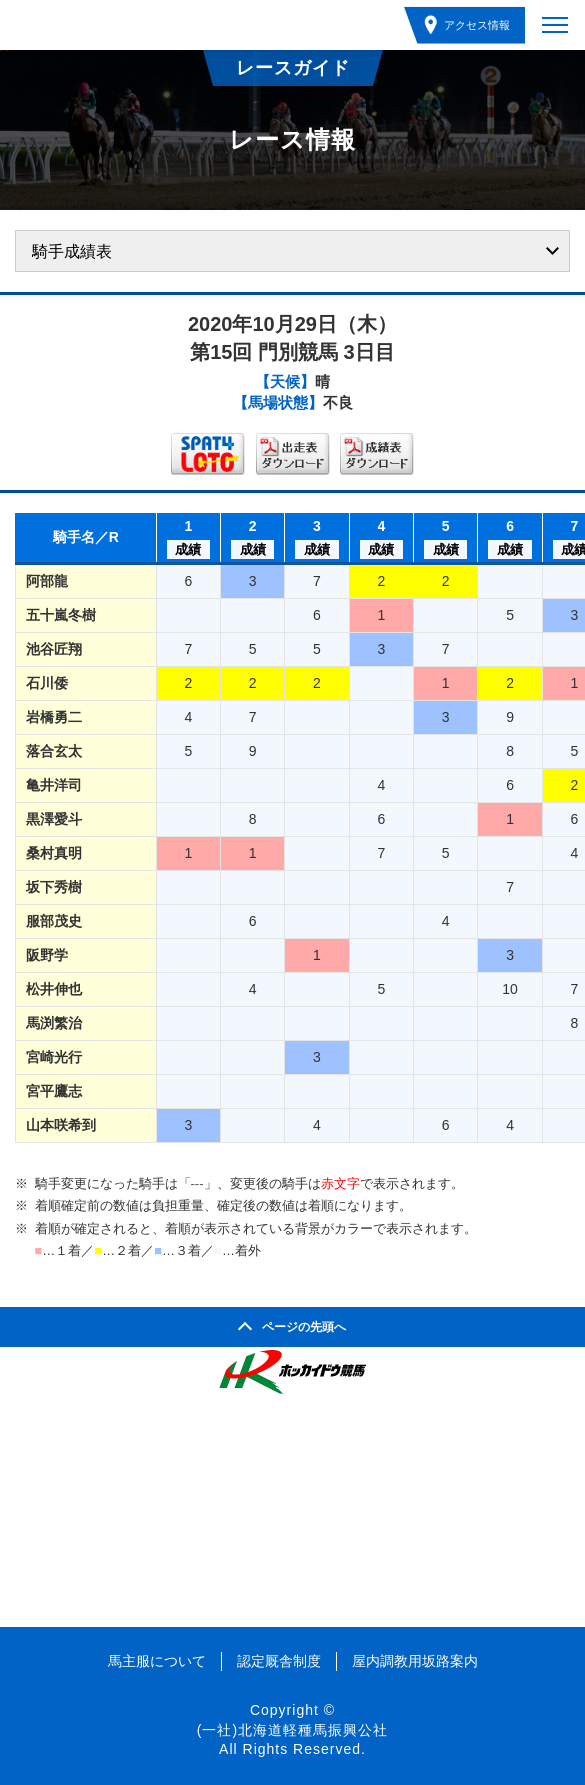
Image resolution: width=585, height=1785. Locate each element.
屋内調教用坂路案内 (415, 1661)
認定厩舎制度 (279, 1661)
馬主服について (157, 1661)
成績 (188, 549)
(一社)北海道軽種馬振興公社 (292, 1730)
